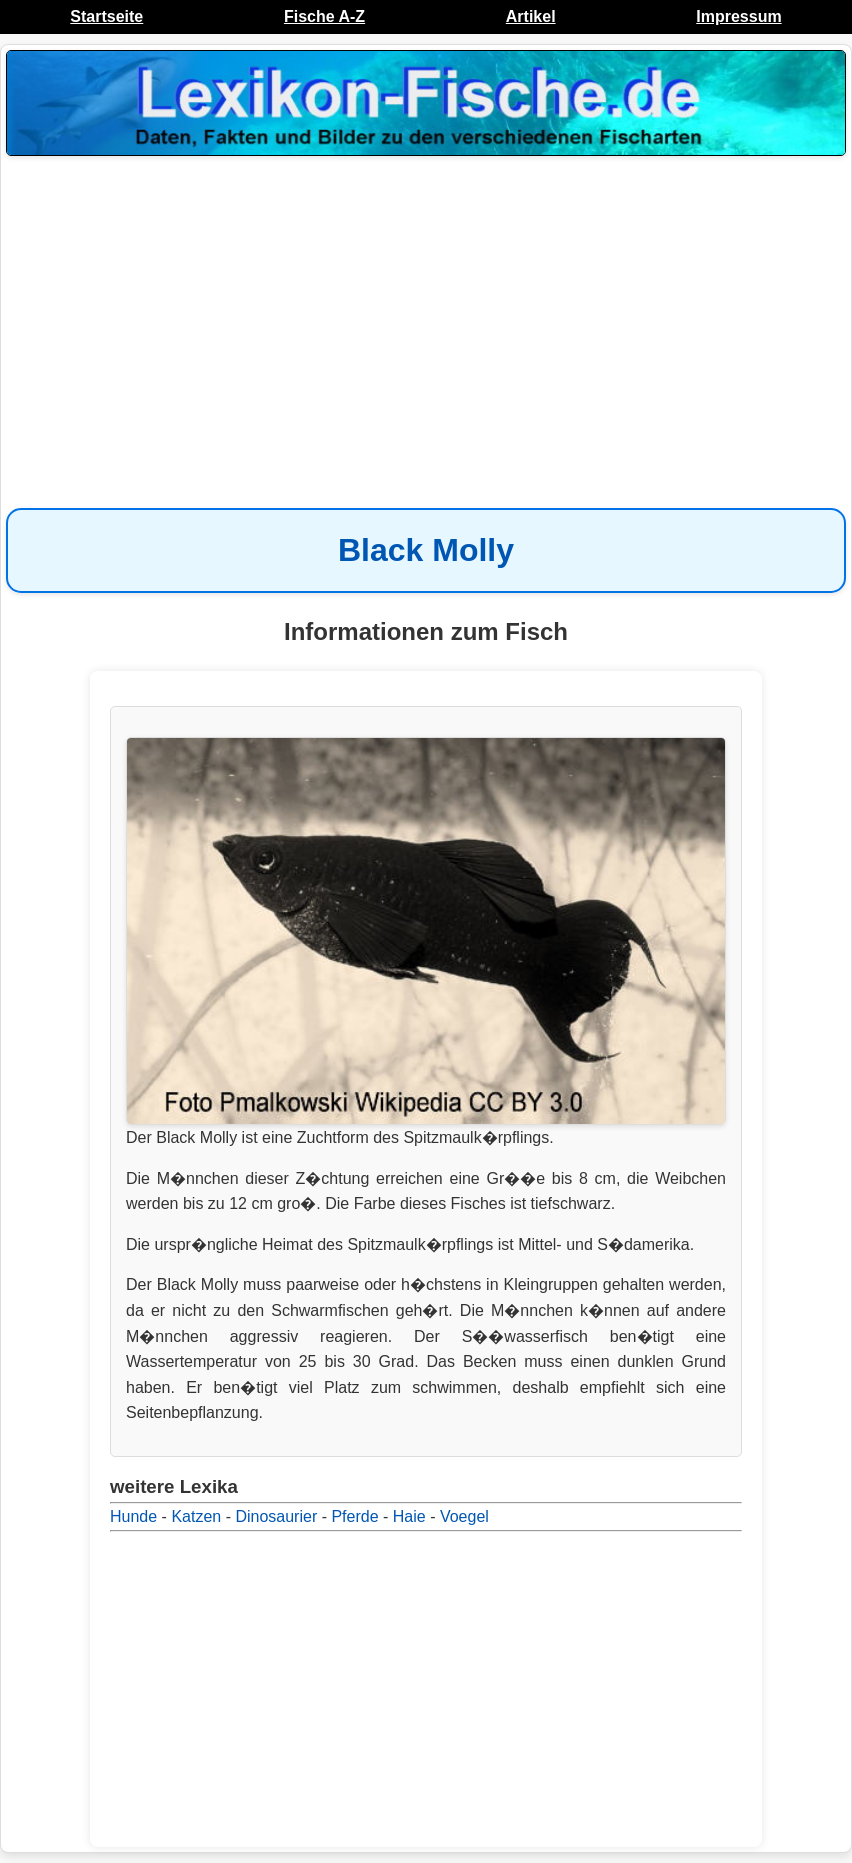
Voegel (464, 1516)
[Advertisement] (426, 322)
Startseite (106, 16)
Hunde (133, 1516)
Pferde (354, 1516)
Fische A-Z (324, 16)
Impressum (738, 16)
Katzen (196, 1516)
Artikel (531, 16)
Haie (409, 1516)
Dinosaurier (276, 1516)
